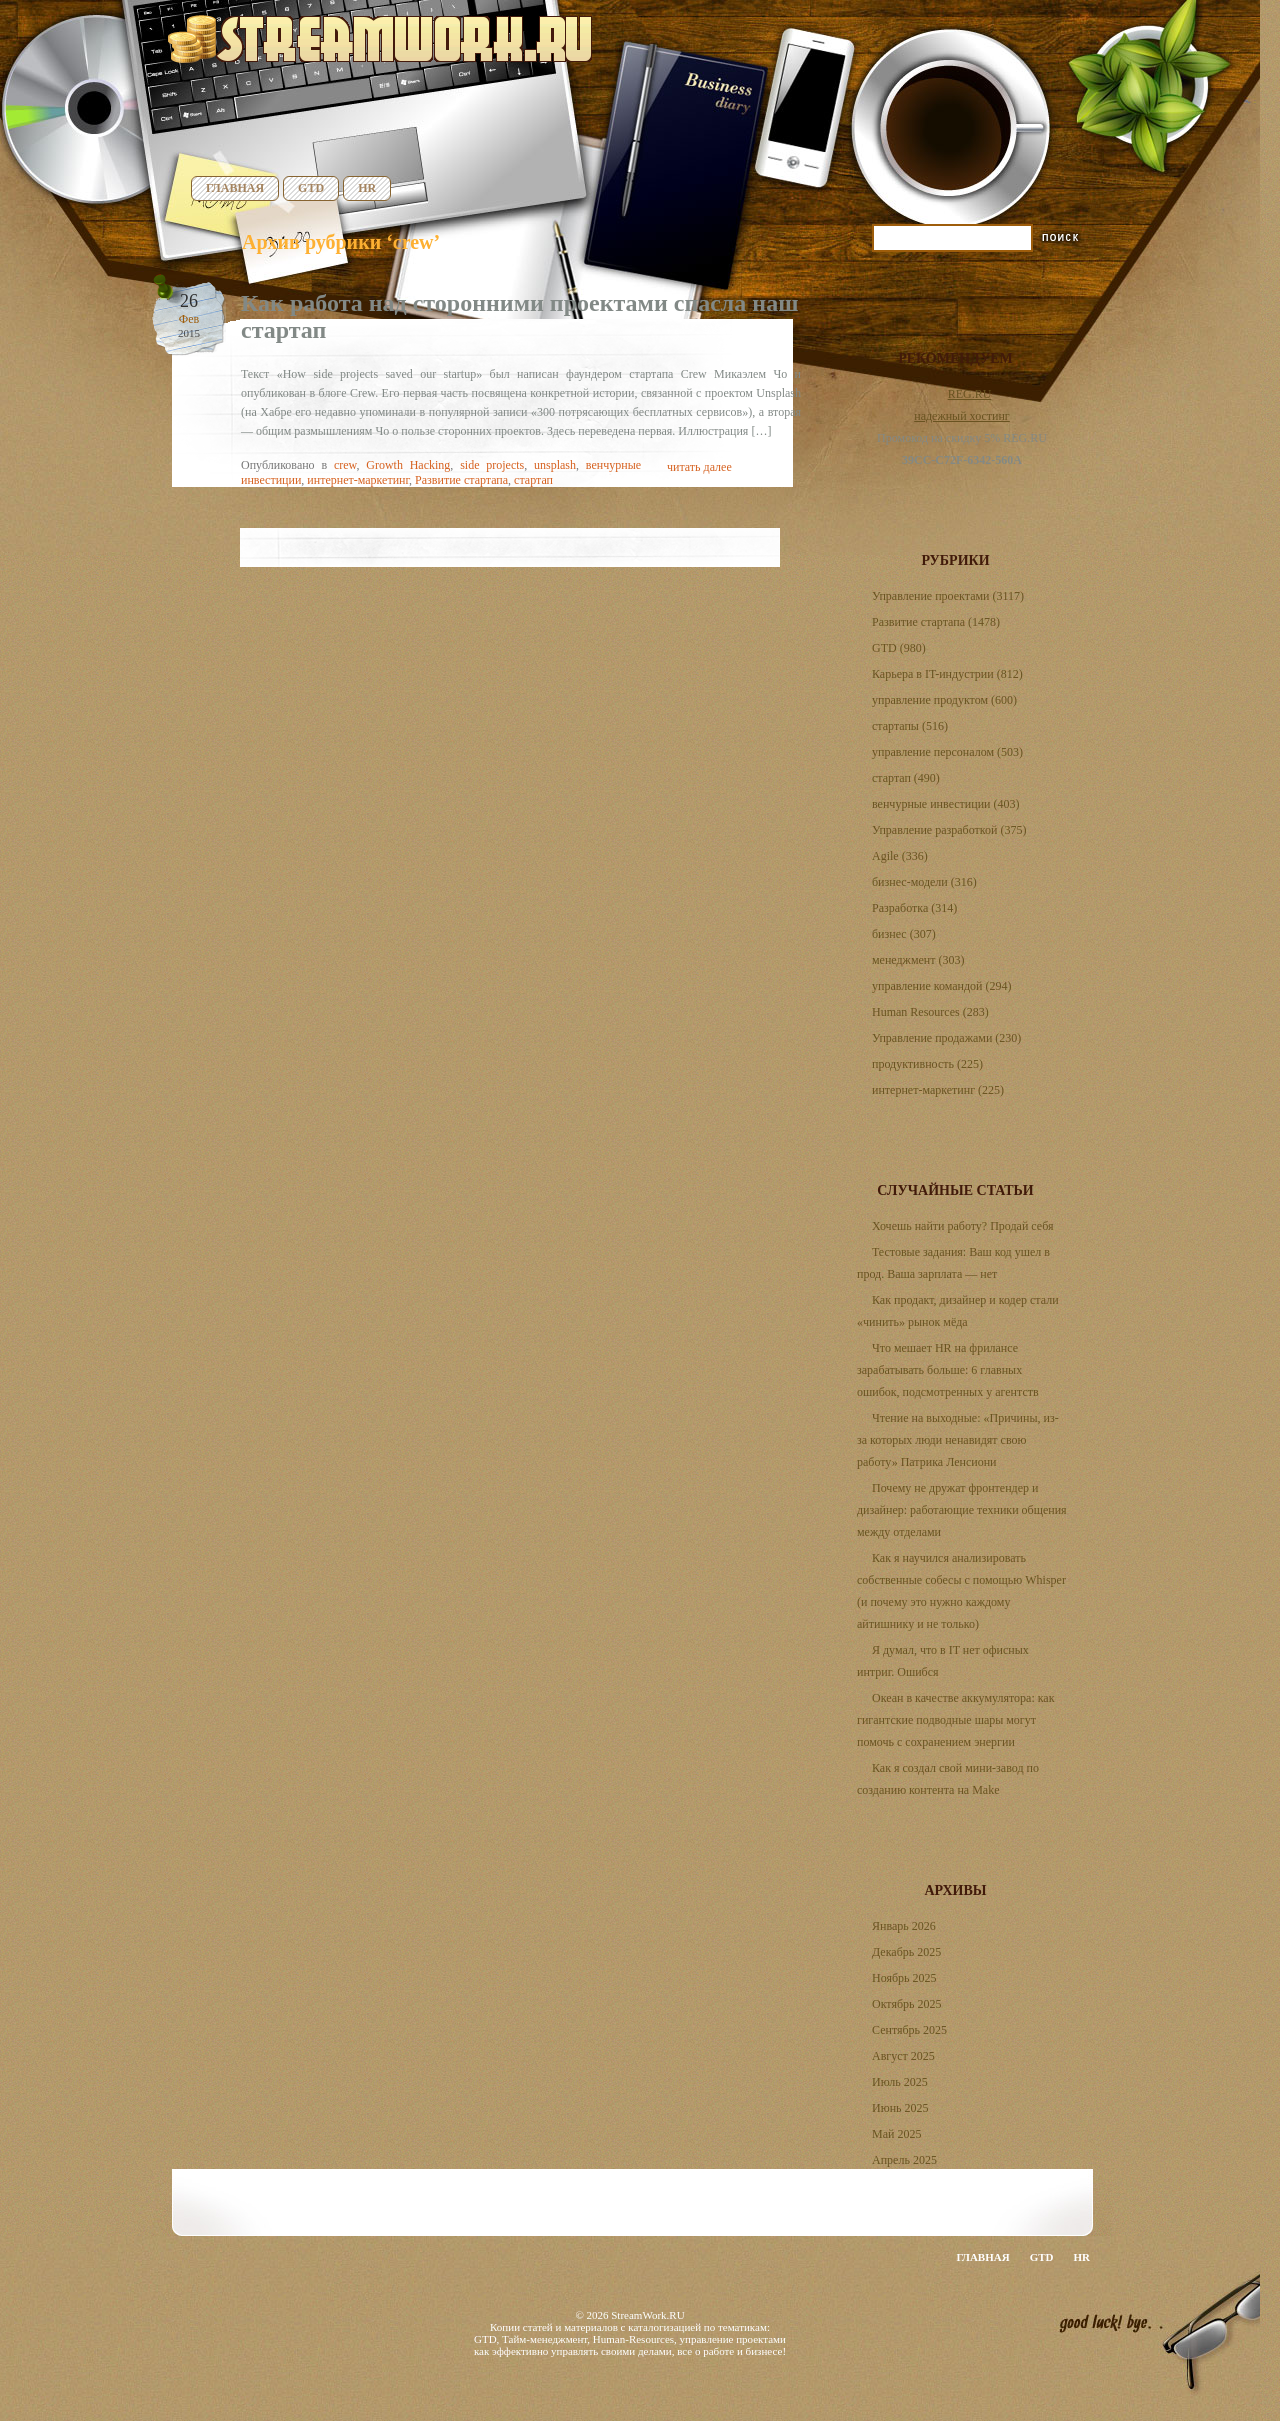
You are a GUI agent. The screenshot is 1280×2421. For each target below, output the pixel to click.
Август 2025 (903, 2056)
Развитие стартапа (461, 480)
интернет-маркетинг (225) (938, 1090)
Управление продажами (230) (946, 1038)
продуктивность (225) (927, 1064)
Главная (235, 188)
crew (345, 465)
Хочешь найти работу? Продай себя (963, 1226)
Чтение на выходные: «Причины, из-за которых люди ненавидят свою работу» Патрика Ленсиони (958, 1440)
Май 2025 (896, 2134)
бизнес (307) (904, 934)
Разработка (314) (914, 908)
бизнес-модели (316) (924, 882)
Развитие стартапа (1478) (936, 622)
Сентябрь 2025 (909, 2030)
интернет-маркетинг (358, 480)
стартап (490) (906, 778)
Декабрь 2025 (906, 1952)
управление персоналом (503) (947, 752)
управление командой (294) (942, 986)
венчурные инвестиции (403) (946, 804)
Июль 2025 (900, 2082)
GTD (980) (899, 648)
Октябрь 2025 (907, 2004)
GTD (311, 188)
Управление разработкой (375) (949, 830)
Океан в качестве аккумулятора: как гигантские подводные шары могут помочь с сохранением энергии (956, 1720)
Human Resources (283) (930, 1012)
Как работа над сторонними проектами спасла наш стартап (519, 316)
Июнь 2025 (900, 2108)
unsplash (555, 465)
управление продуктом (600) (944, 700)
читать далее (699, 467)
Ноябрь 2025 (904, 1978)
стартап (533, 480)
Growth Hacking (408, 465)
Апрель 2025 (904, 2160)
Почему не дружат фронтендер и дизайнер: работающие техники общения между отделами (962, 1510)
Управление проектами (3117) (948, 596)
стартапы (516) (910, 726)
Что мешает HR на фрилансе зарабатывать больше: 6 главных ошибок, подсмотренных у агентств (948, 1370)
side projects (492, 465)
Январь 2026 (904, 1926)
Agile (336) (900, 856)
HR (367, 188)
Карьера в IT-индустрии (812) (947, 674)
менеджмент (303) (918, 960)
